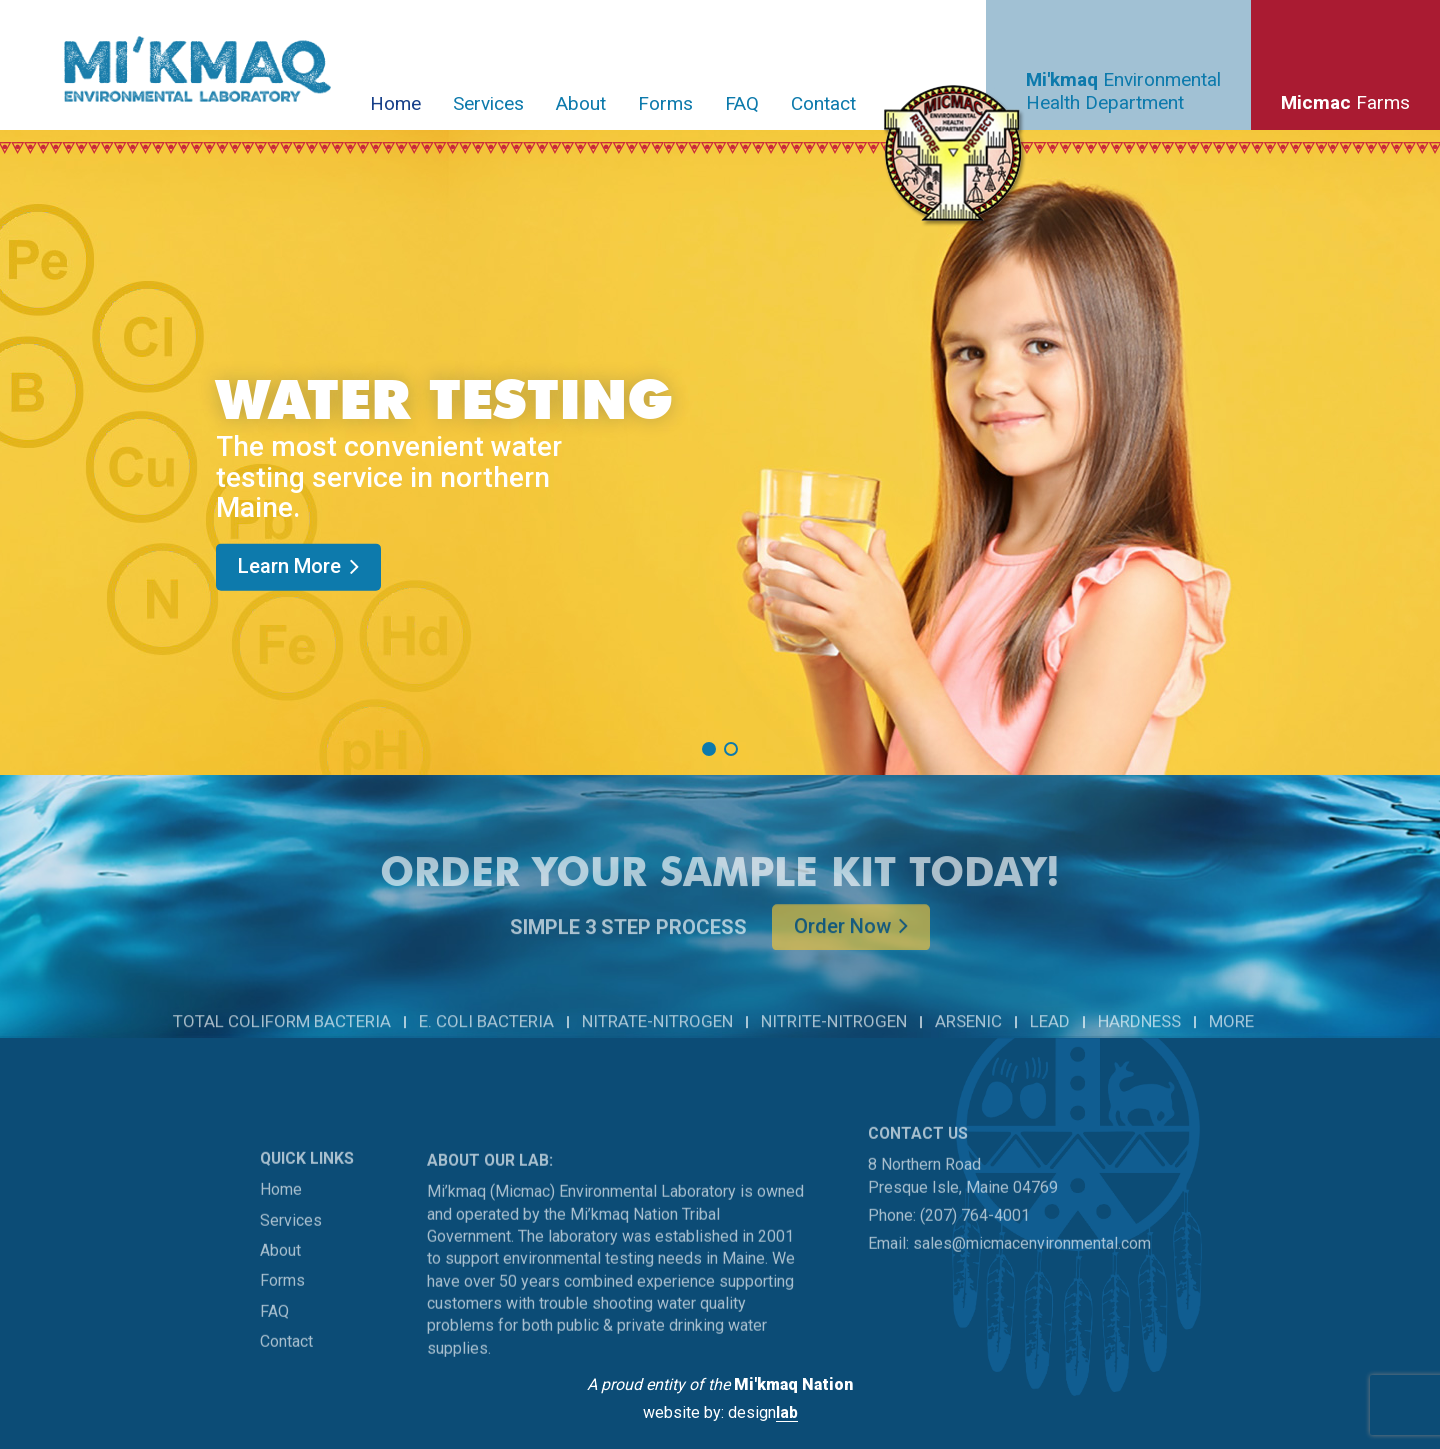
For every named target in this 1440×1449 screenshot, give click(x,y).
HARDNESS (1139, 1041)
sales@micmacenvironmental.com (1032, 1278)
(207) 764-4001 (975, 1249)
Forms (665, 103)
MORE (1231, 1041)
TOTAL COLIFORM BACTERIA (282, 1041)
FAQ (742, 103)
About (581, 103)
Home (395, 103)
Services (488, 103)
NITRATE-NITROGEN (657, 1041)
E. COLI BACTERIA (486, 1041)
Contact (823, 103)
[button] (709, 749)
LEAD (1050, 1041)
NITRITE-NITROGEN (834, 1041)
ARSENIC (968, 1041)
